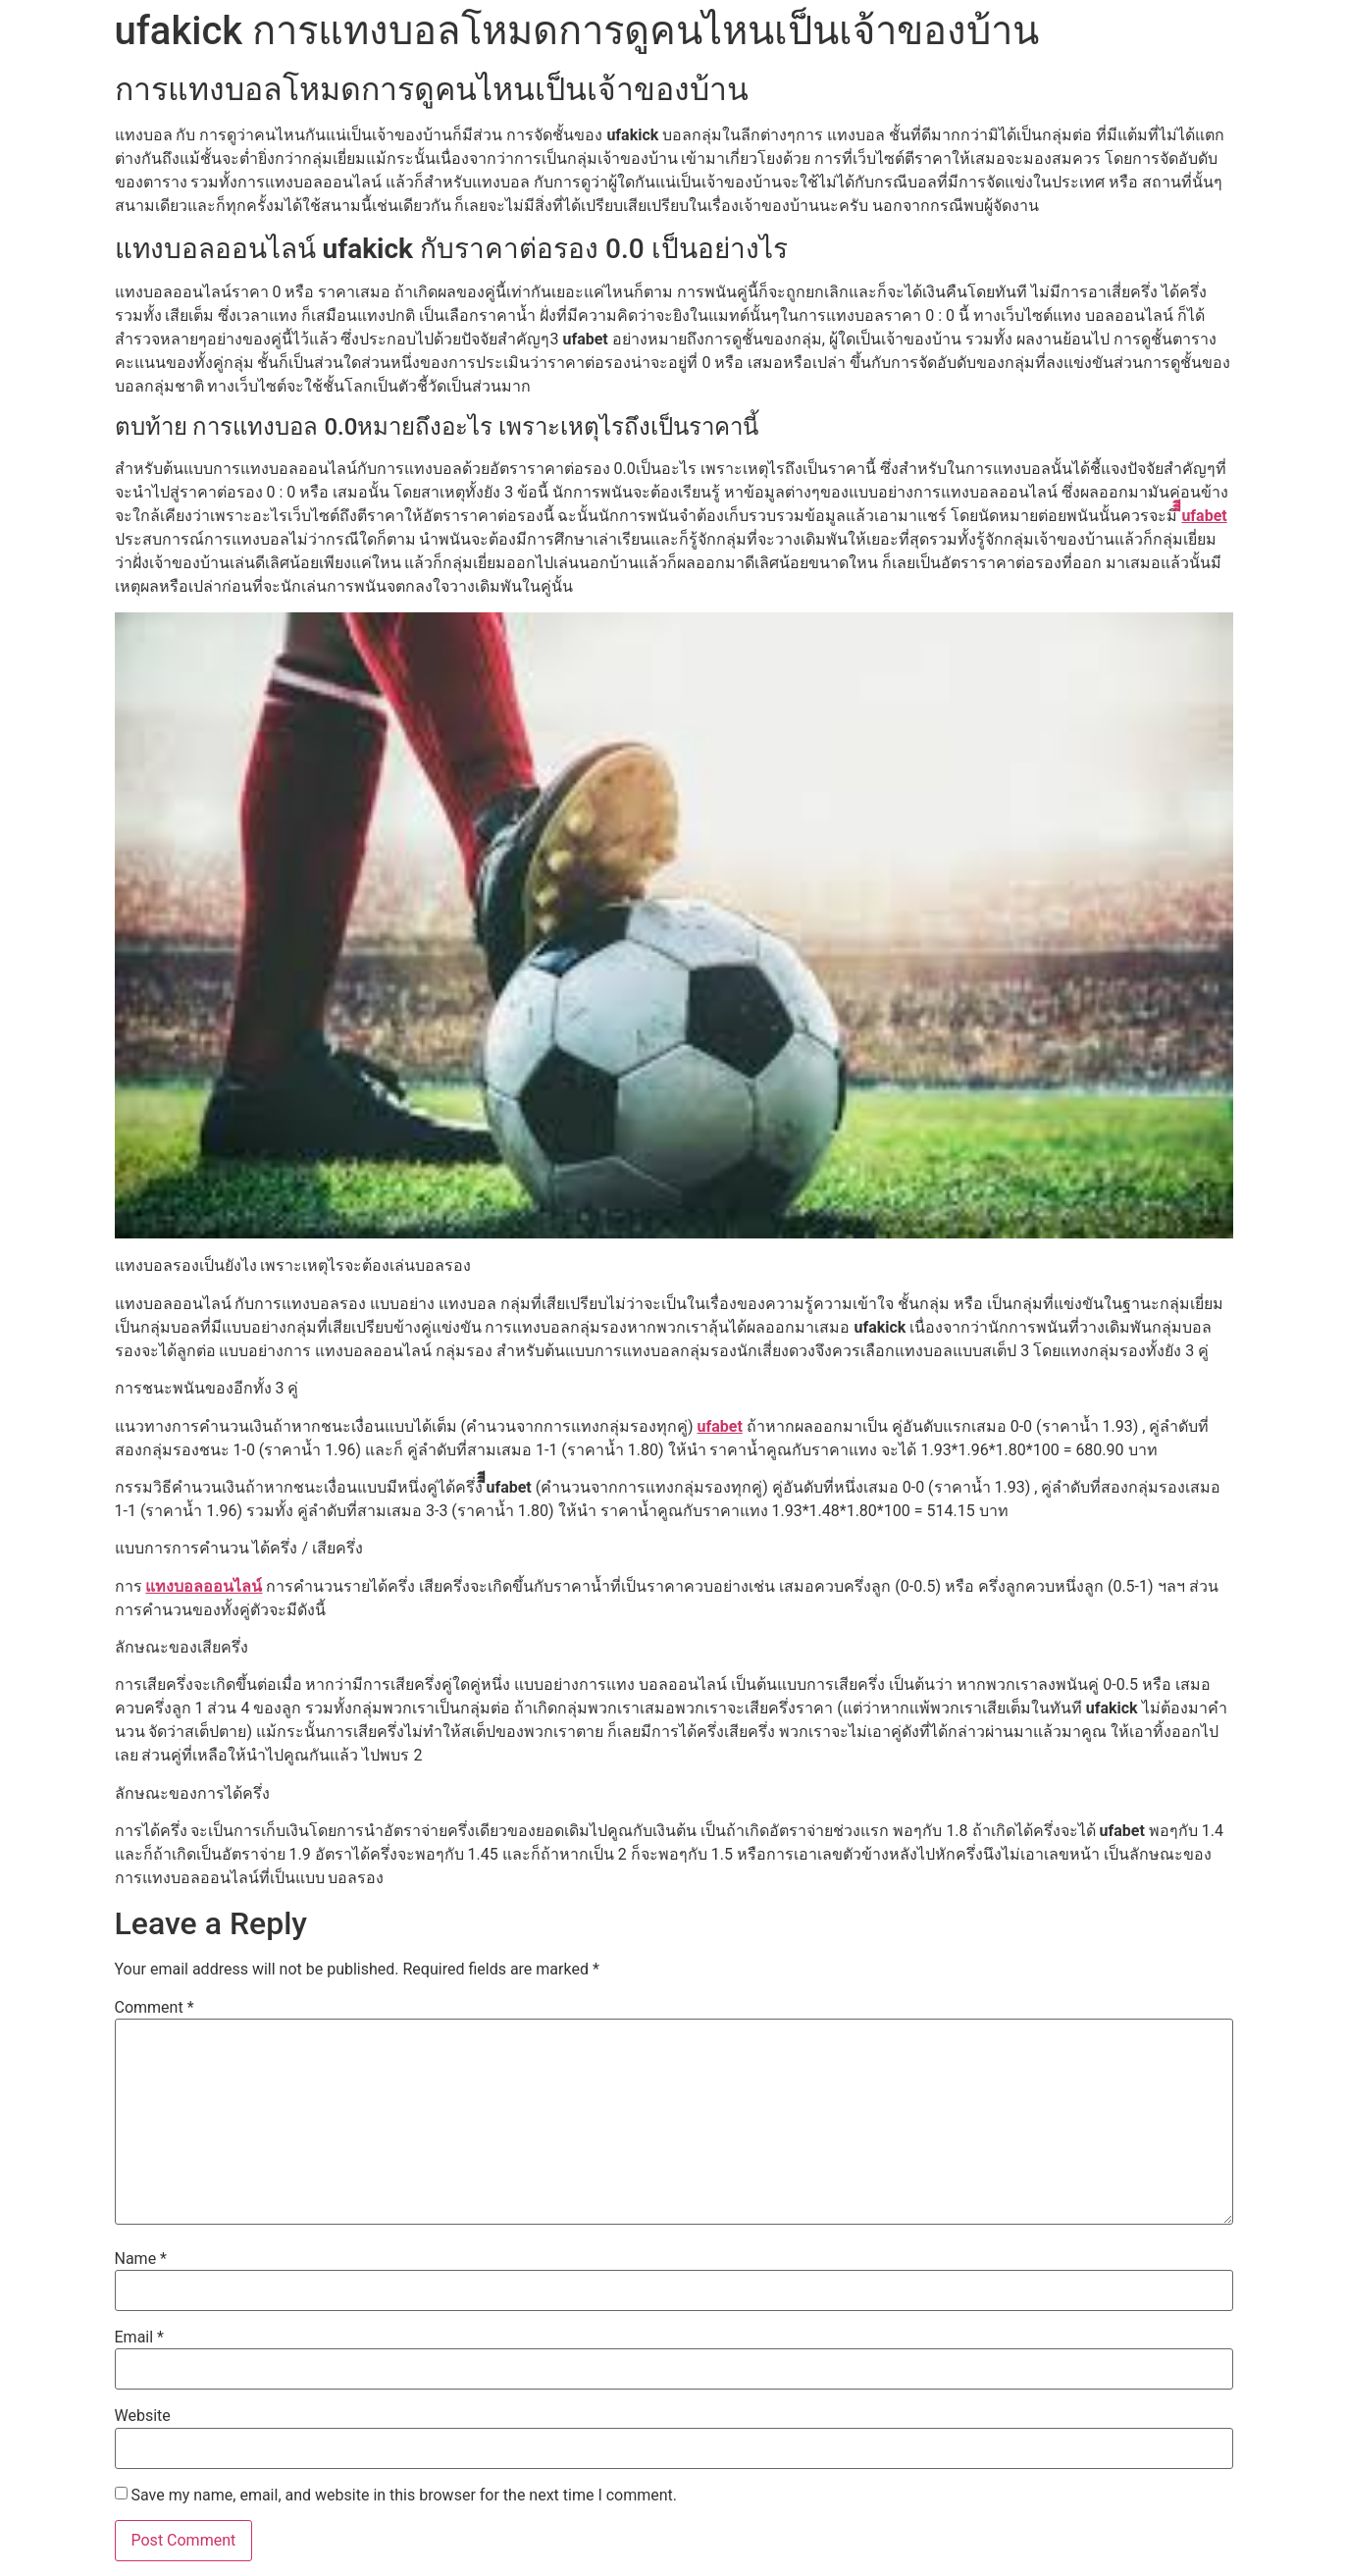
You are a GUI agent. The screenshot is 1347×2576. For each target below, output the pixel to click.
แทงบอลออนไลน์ (203, 1586)
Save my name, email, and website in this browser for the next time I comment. (403, 2495)
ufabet (719, 1426)
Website (143, 2416)
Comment (154, 2008)
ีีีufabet (1203, 515)
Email (139, 2337)
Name (141, 2259)
